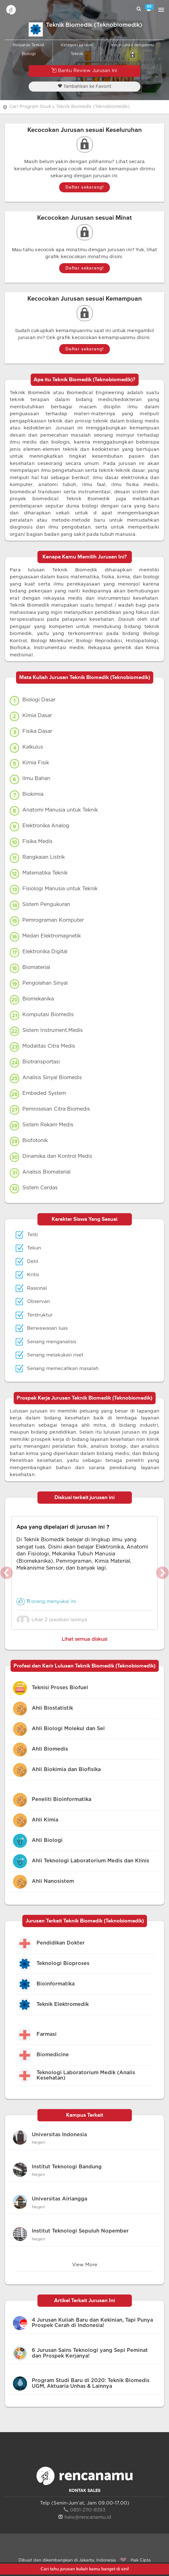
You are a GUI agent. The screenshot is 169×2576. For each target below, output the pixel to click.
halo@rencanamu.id (84, 2517)
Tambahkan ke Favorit (84, 86)
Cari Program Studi (30, 107)
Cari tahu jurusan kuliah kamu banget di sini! (85, 2569)
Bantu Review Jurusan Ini (84, 70)
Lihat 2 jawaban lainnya (53, 1619)
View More (84, 2264)
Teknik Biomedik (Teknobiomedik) (93, 107)
